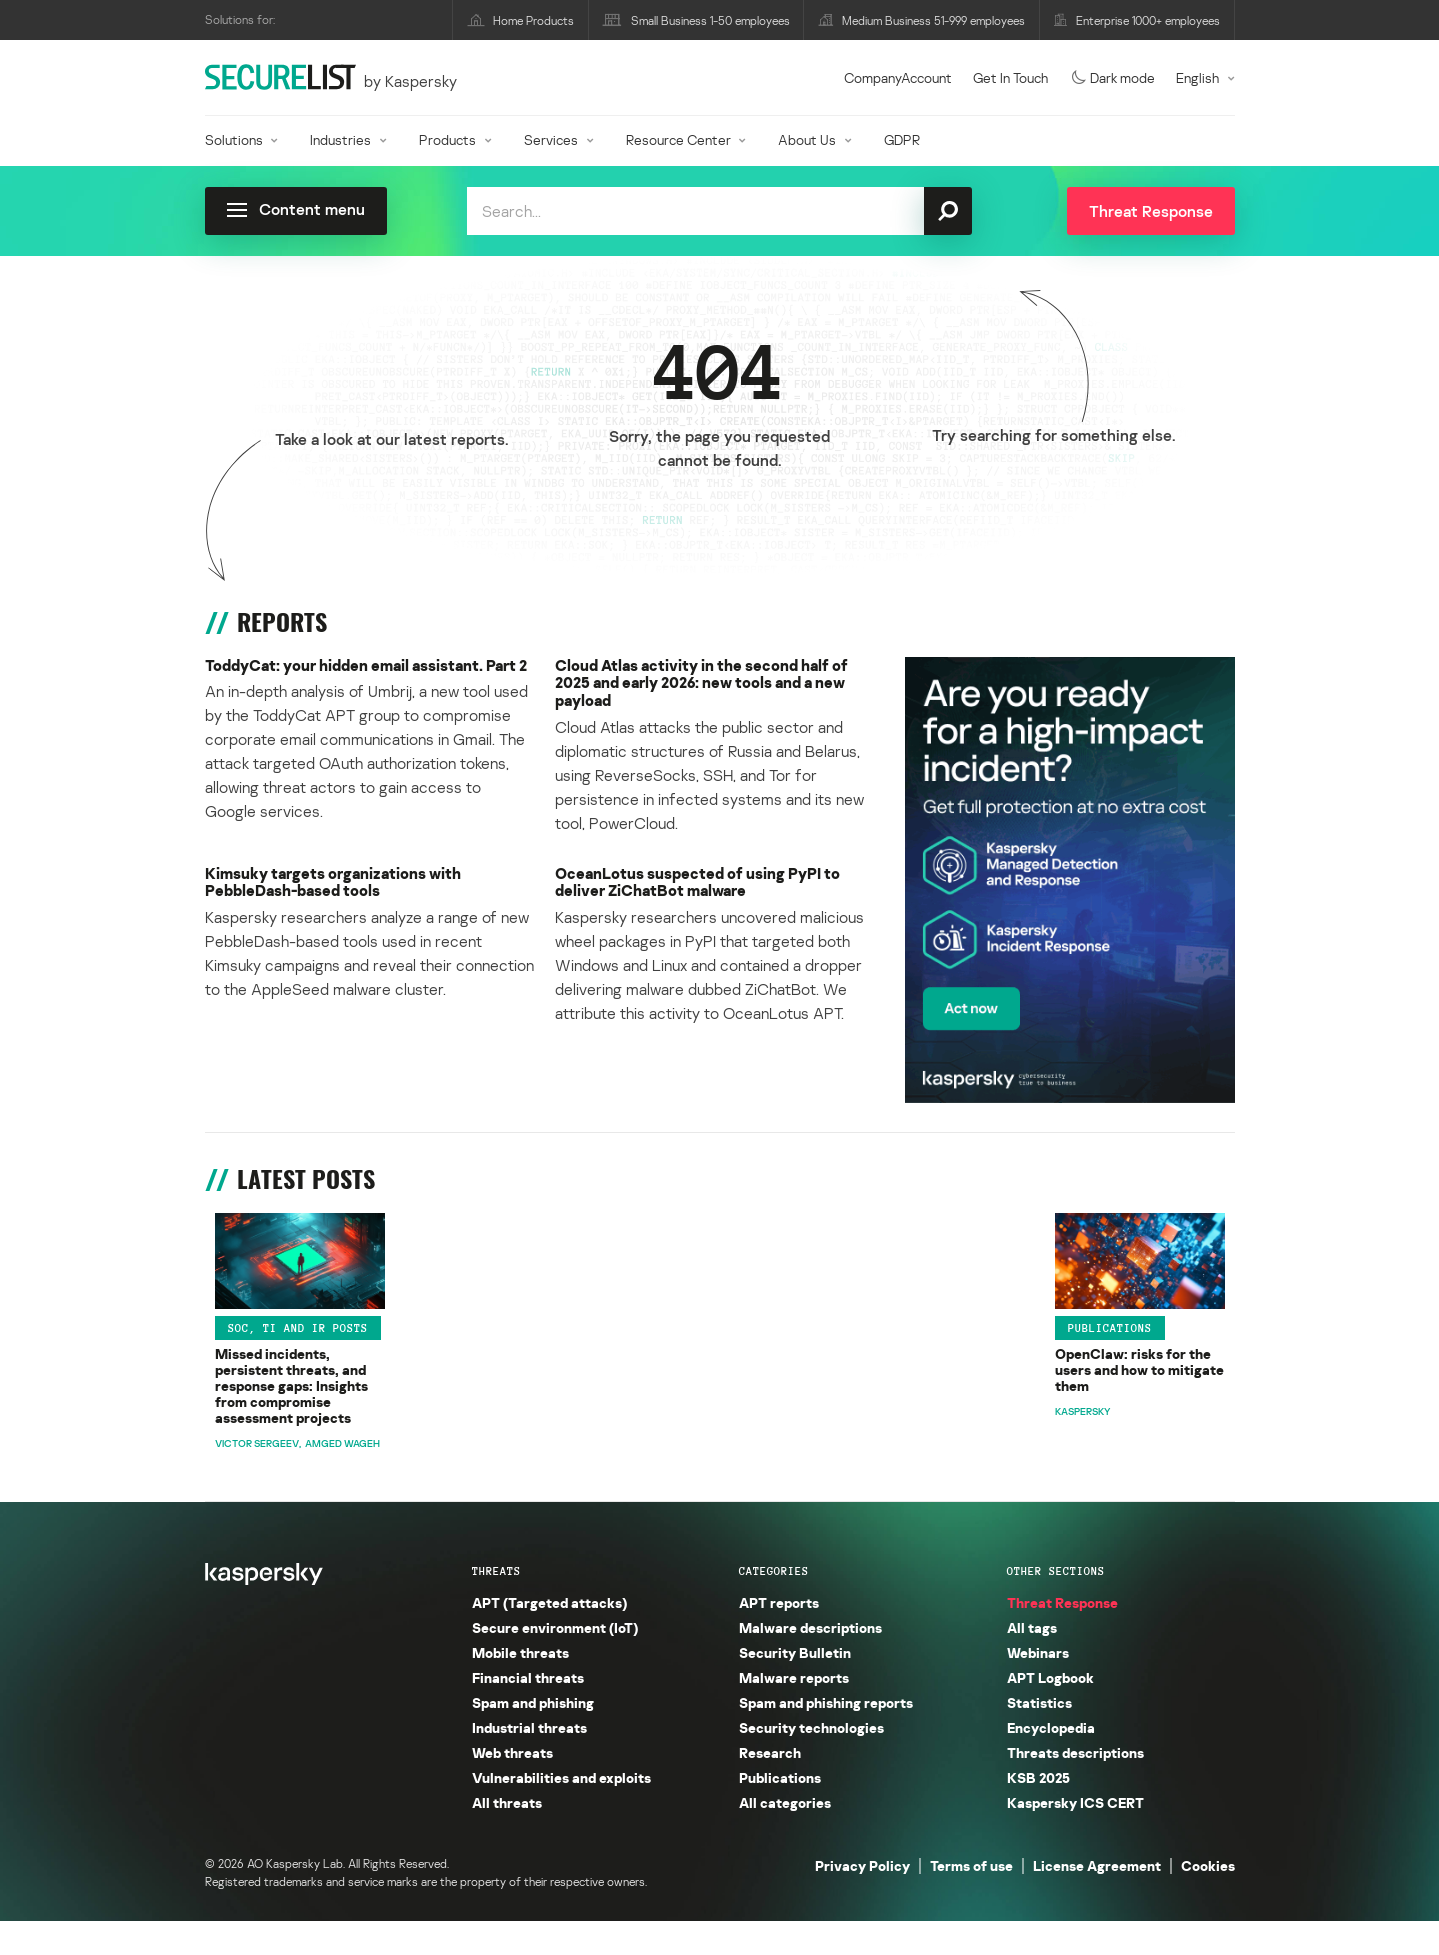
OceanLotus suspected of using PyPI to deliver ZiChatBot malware (702, 890)
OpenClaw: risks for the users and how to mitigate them (579, 1405)
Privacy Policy (862, 1899)
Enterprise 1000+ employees (1148, 20)
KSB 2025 (1038, 1811)
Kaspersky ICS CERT (1075, 1836)
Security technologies (811, 1761)
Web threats (512, 1786)
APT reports (781, 1369)
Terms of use (971, 1899)
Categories (774, 1605)
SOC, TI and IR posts (288, 1369)
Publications (522, 1369)
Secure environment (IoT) (555, 1661)
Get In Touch (1010, 77)
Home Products (533, 20)
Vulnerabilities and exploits (561, 1811)
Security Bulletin (795, 1686)
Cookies (1208, 1899)
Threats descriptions (1075, 1786)
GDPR (902, 139)
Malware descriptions (810, 1661)
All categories (785, 1836)
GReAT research (1054, 1369)
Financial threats (528, 1711)
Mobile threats (520, 1686)
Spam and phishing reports (826, 1736)
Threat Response (1062, 1636)
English (1197, 77)
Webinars (1038, 1686)
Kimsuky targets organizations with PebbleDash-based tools (338, 890)
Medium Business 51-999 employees (933, 20)
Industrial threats (529, 1761)
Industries (340, 139)
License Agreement (1097, 1899)
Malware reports (794, 1711)
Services (551, 139)
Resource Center (678, 139)
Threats (496, 1605)
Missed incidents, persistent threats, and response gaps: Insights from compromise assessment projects (311, 1424)
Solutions (234, 139)
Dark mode (1113, 77)
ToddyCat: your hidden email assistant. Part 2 (369, 675)
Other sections (1056, 1605)
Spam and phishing (533, 1736)
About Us (807, 139)
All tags (1032, 1661)
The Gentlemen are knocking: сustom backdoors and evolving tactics (1110, 1414)
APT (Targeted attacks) (549, 1636)
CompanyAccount (898, 77)
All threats (507, 1836)
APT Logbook (1050, 1711)
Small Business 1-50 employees (710, 20)
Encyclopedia (1051, 1761)
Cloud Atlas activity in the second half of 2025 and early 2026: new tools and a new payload (709, 684)
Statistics (1039, 1736)
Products (447, 139)
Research (770, 1786)
